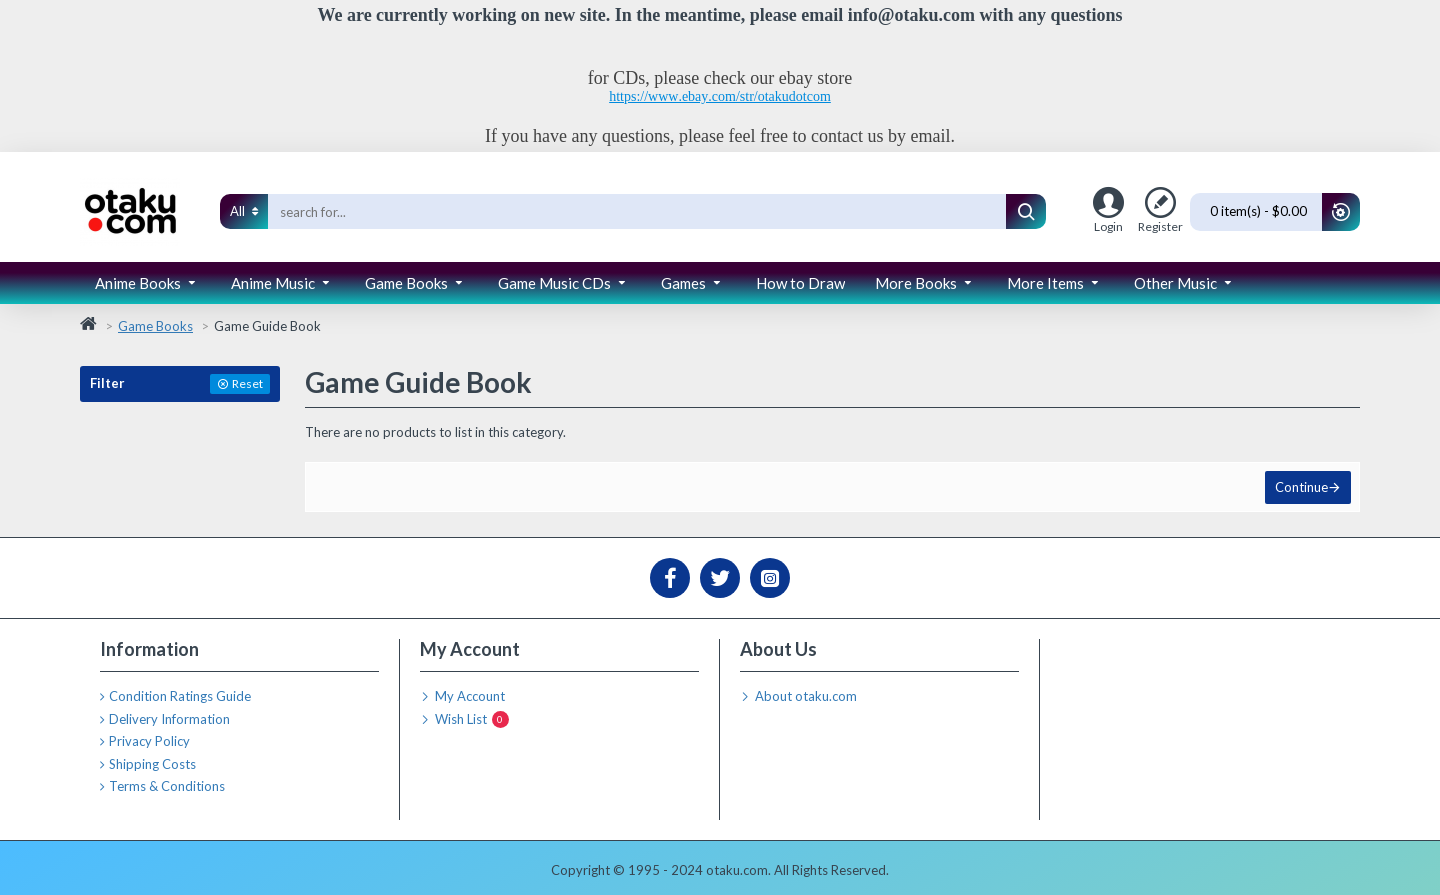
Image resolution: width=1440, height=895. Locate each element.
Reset (247, 383)
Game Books (155, 326)
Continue (1299, 489)
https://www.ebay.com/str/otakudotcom (720, 96)
